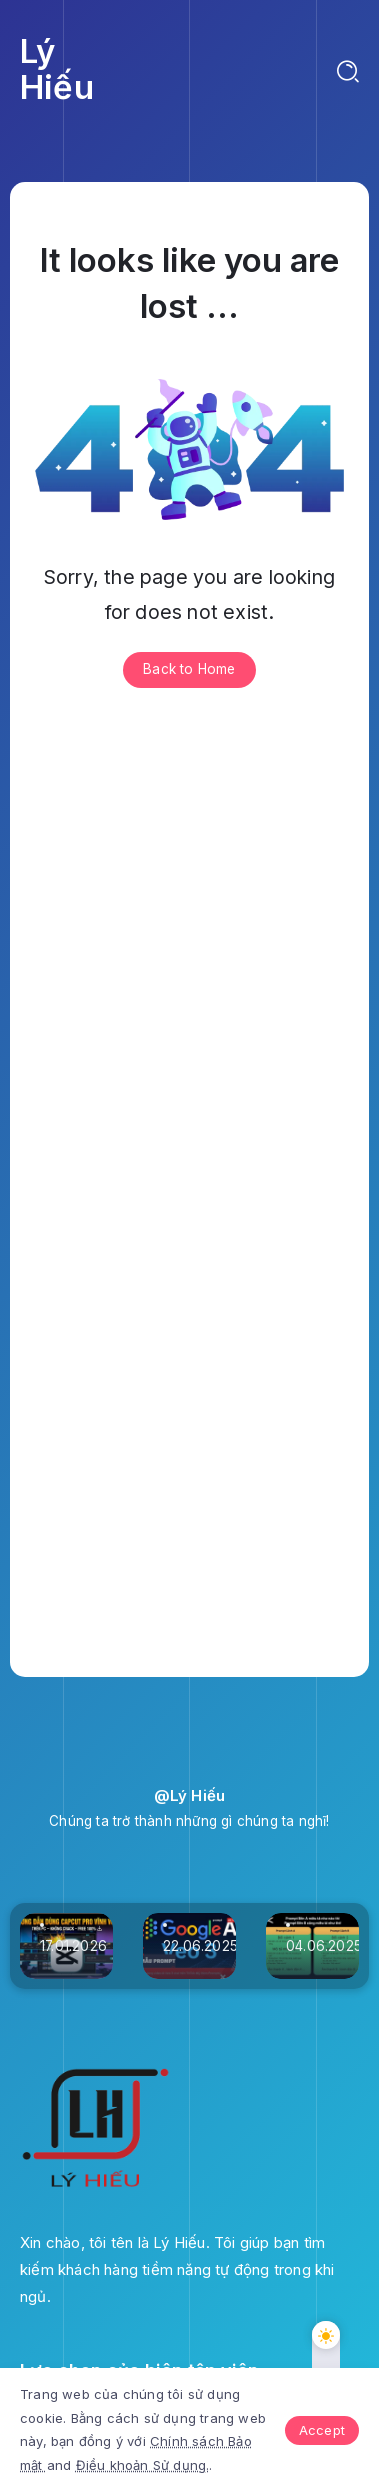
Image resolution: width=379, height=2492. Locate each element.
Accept (322, 2430)
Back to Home (189, 669)
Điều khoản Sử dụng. (143, 2465)
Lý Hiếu (57, 69)
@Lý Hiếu (190, 1795)
